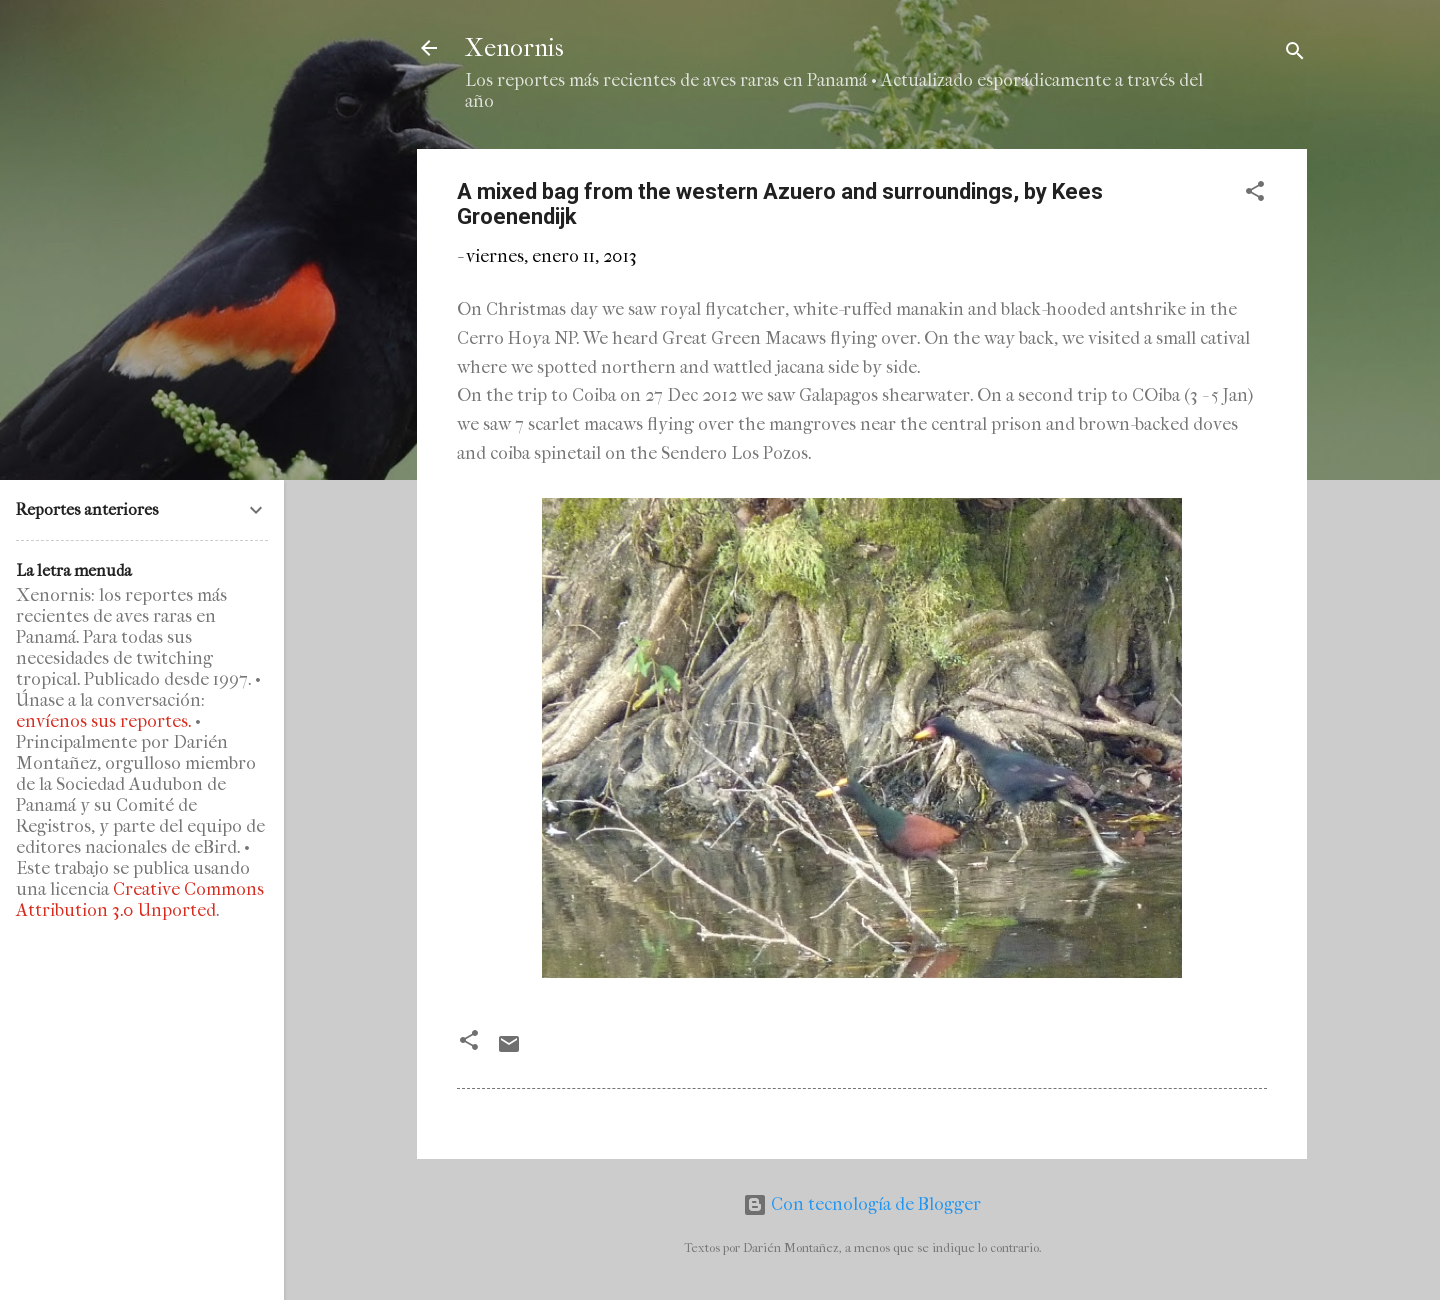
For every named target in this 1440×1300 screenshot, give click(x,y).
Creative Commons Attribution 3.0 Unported (140, 900)
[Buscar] (1295, 54)
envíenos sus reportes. (103, 721)
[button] (1255, 194)
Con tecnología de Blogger (862, 1204)
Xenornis (514, 48)
